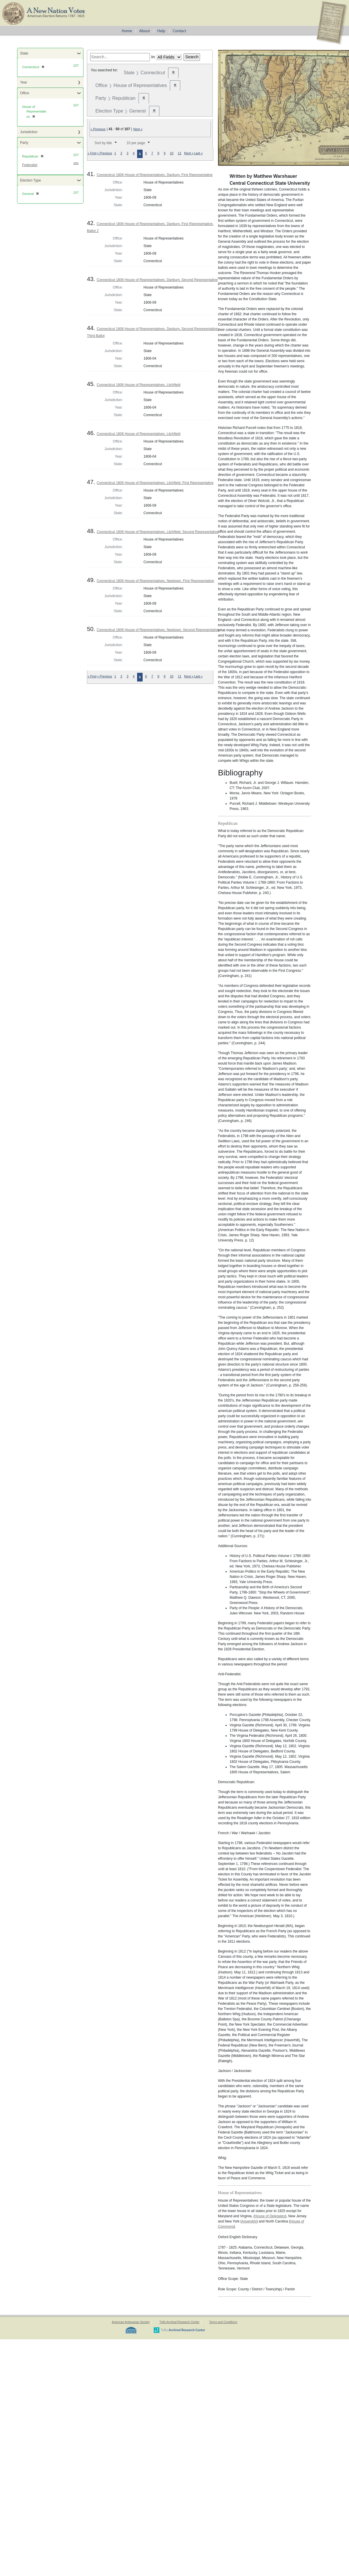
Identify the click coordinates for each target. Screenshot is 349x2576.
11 (179, 153)
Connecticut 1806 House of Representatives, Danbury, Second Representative (157, 280)
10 (171, 153)
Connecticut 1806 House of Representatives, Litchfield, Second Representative (157, 532)
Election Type (30, 180)
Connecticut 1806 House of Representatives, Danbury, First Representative (154, 175)
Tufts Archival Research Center (179, 2322)
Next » (138, 129)
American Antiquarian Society (131, 2322)
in (153, 57)
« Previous (98, 129)
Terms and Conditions (223, 2322)
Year (23, 82)
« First (92, 153)
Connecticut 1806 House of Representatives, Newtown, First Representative (155, 581)
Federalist (29, 165)
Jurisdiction (28, 132)
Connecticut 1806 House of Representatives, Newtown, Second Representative (158, 630)
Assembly (249, 2221)
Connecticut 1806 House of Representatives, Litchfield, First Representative (155, 483)
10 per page (136, 143)
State (24, 53)
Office (24, 93)
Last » (198, 153)
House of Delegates (270, 2216)
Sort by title (103, 143)
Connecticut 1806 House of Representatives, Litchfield (138, 385)
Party (24, 143)
